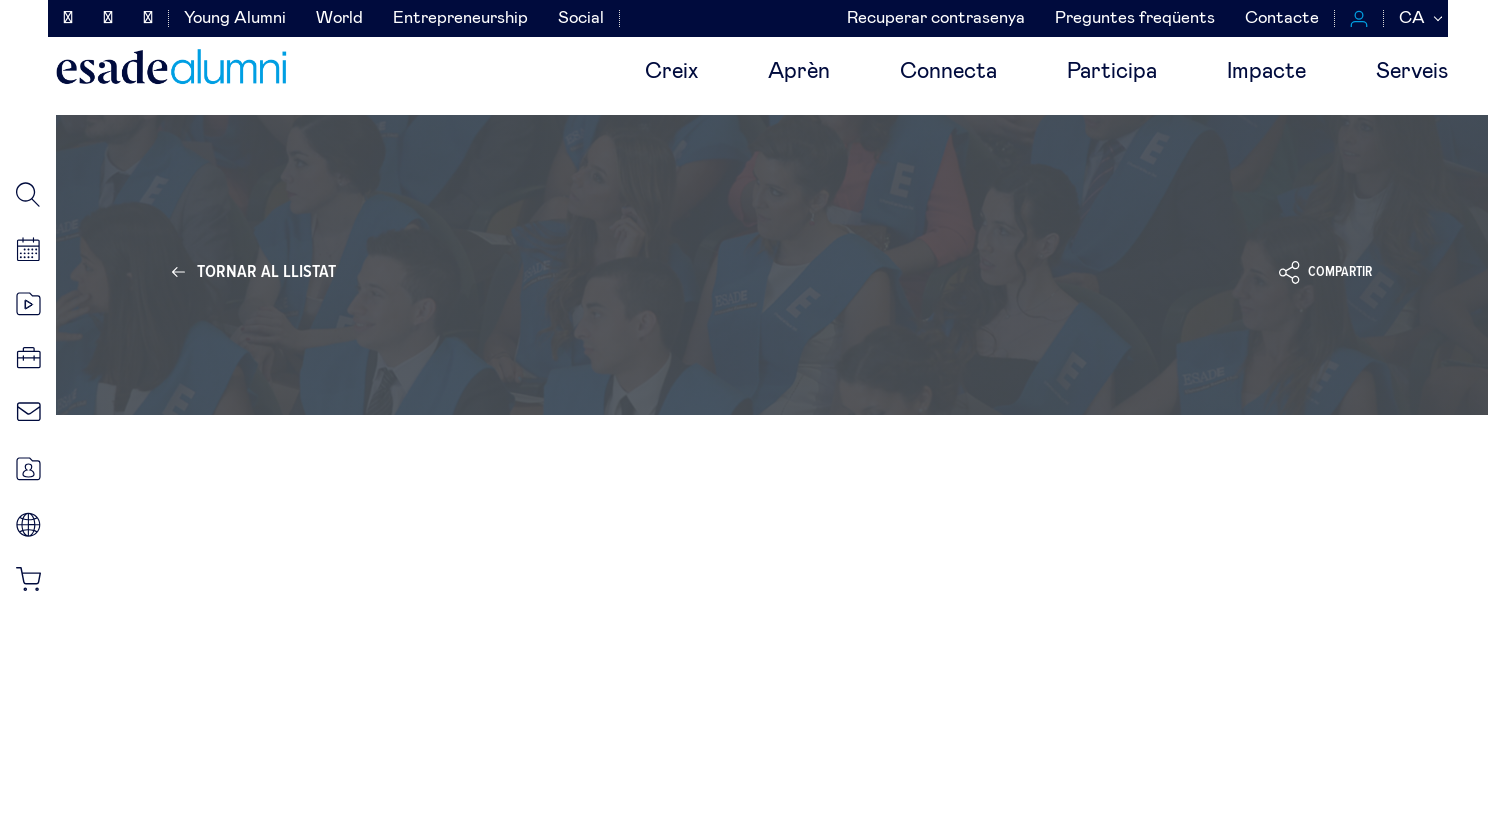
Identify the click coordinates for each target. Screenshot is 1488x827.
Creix (671, 72)
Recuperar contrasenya (936, 18)
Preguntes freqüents (1135, 18)
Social (581, 18)
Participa (1112, 72)
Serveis (1412, 72)
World (339, 18)
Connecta (948, 72)
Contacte (1282, 18)
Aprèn (799, 72)
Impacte (1266, 72)
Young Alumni (235, 18)
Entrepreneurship (460, 18)
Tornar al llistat (266, 272)
